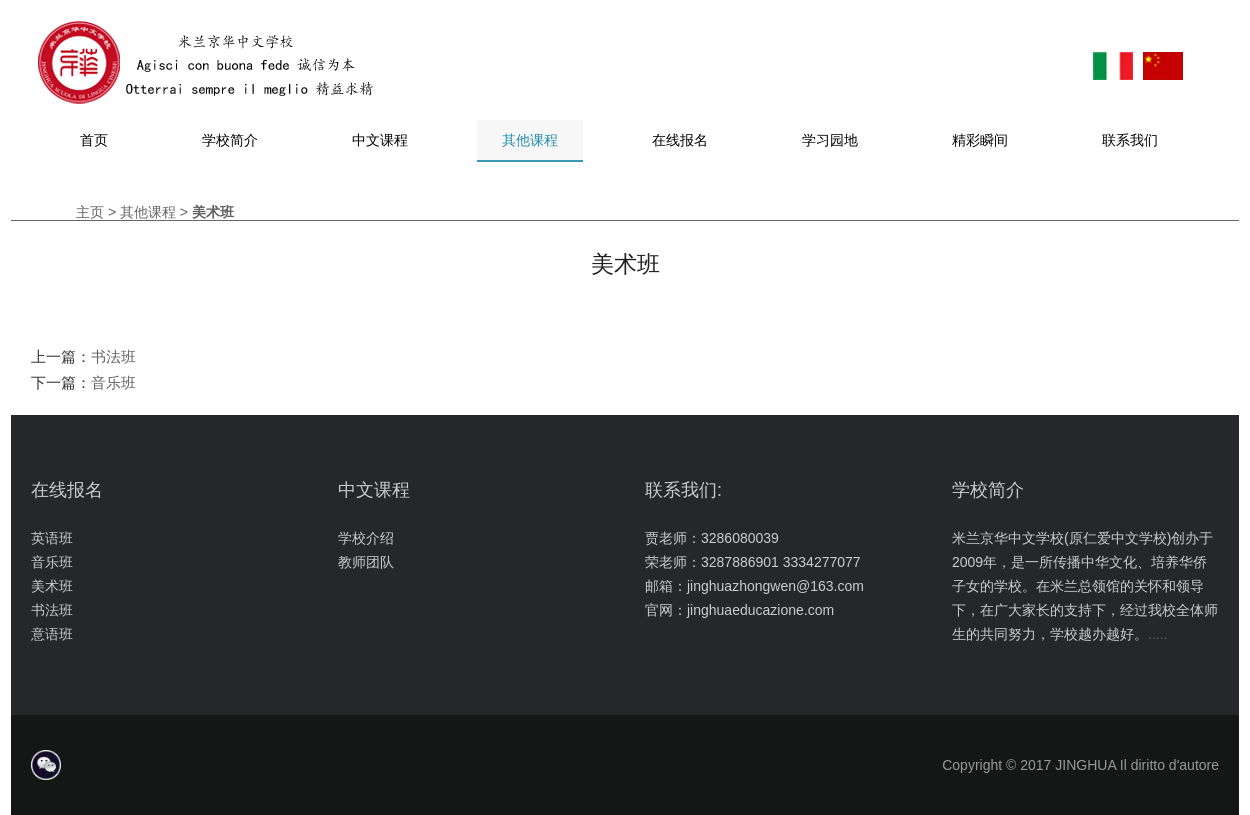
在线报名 (67, 490)
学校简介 (988, 490)
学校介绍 (366, 538)
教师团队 (366, 562)
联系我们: (683, 490)
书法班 (113, 356)
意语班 (52, 634)
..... (1157, 634)
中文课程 (374, 490)
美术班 (52, 586)
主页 (90, 212)
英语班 (52, 538)
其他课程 (148, 212)
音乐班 (113, 382)
